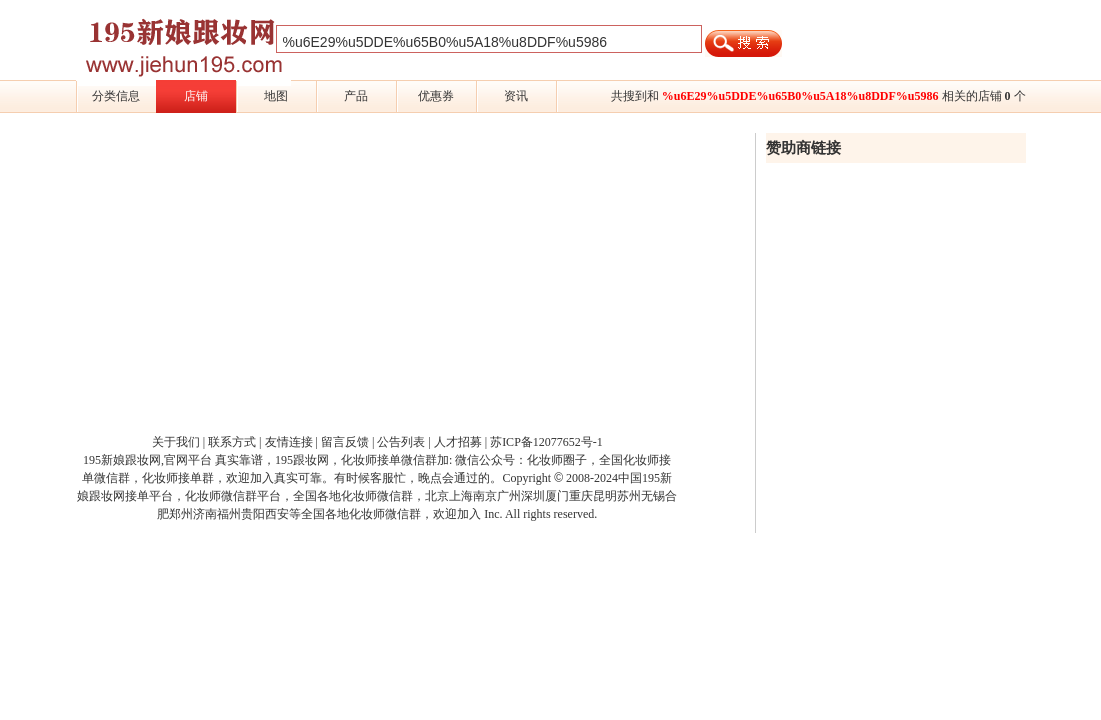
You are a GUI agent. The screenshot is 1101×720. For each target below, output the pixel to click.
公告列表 (401, 442)
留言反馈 (345, 442)
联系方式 (232, 442)
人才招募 (458, 442)
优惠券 (436, 96)
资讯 (516, 96)
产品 (356, 96)
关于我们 (176, 442)
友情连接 (289, 442)
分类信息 (116, 96)
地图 (276, 96)
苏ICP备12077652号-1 (546, 442)
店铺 (196, 96)
